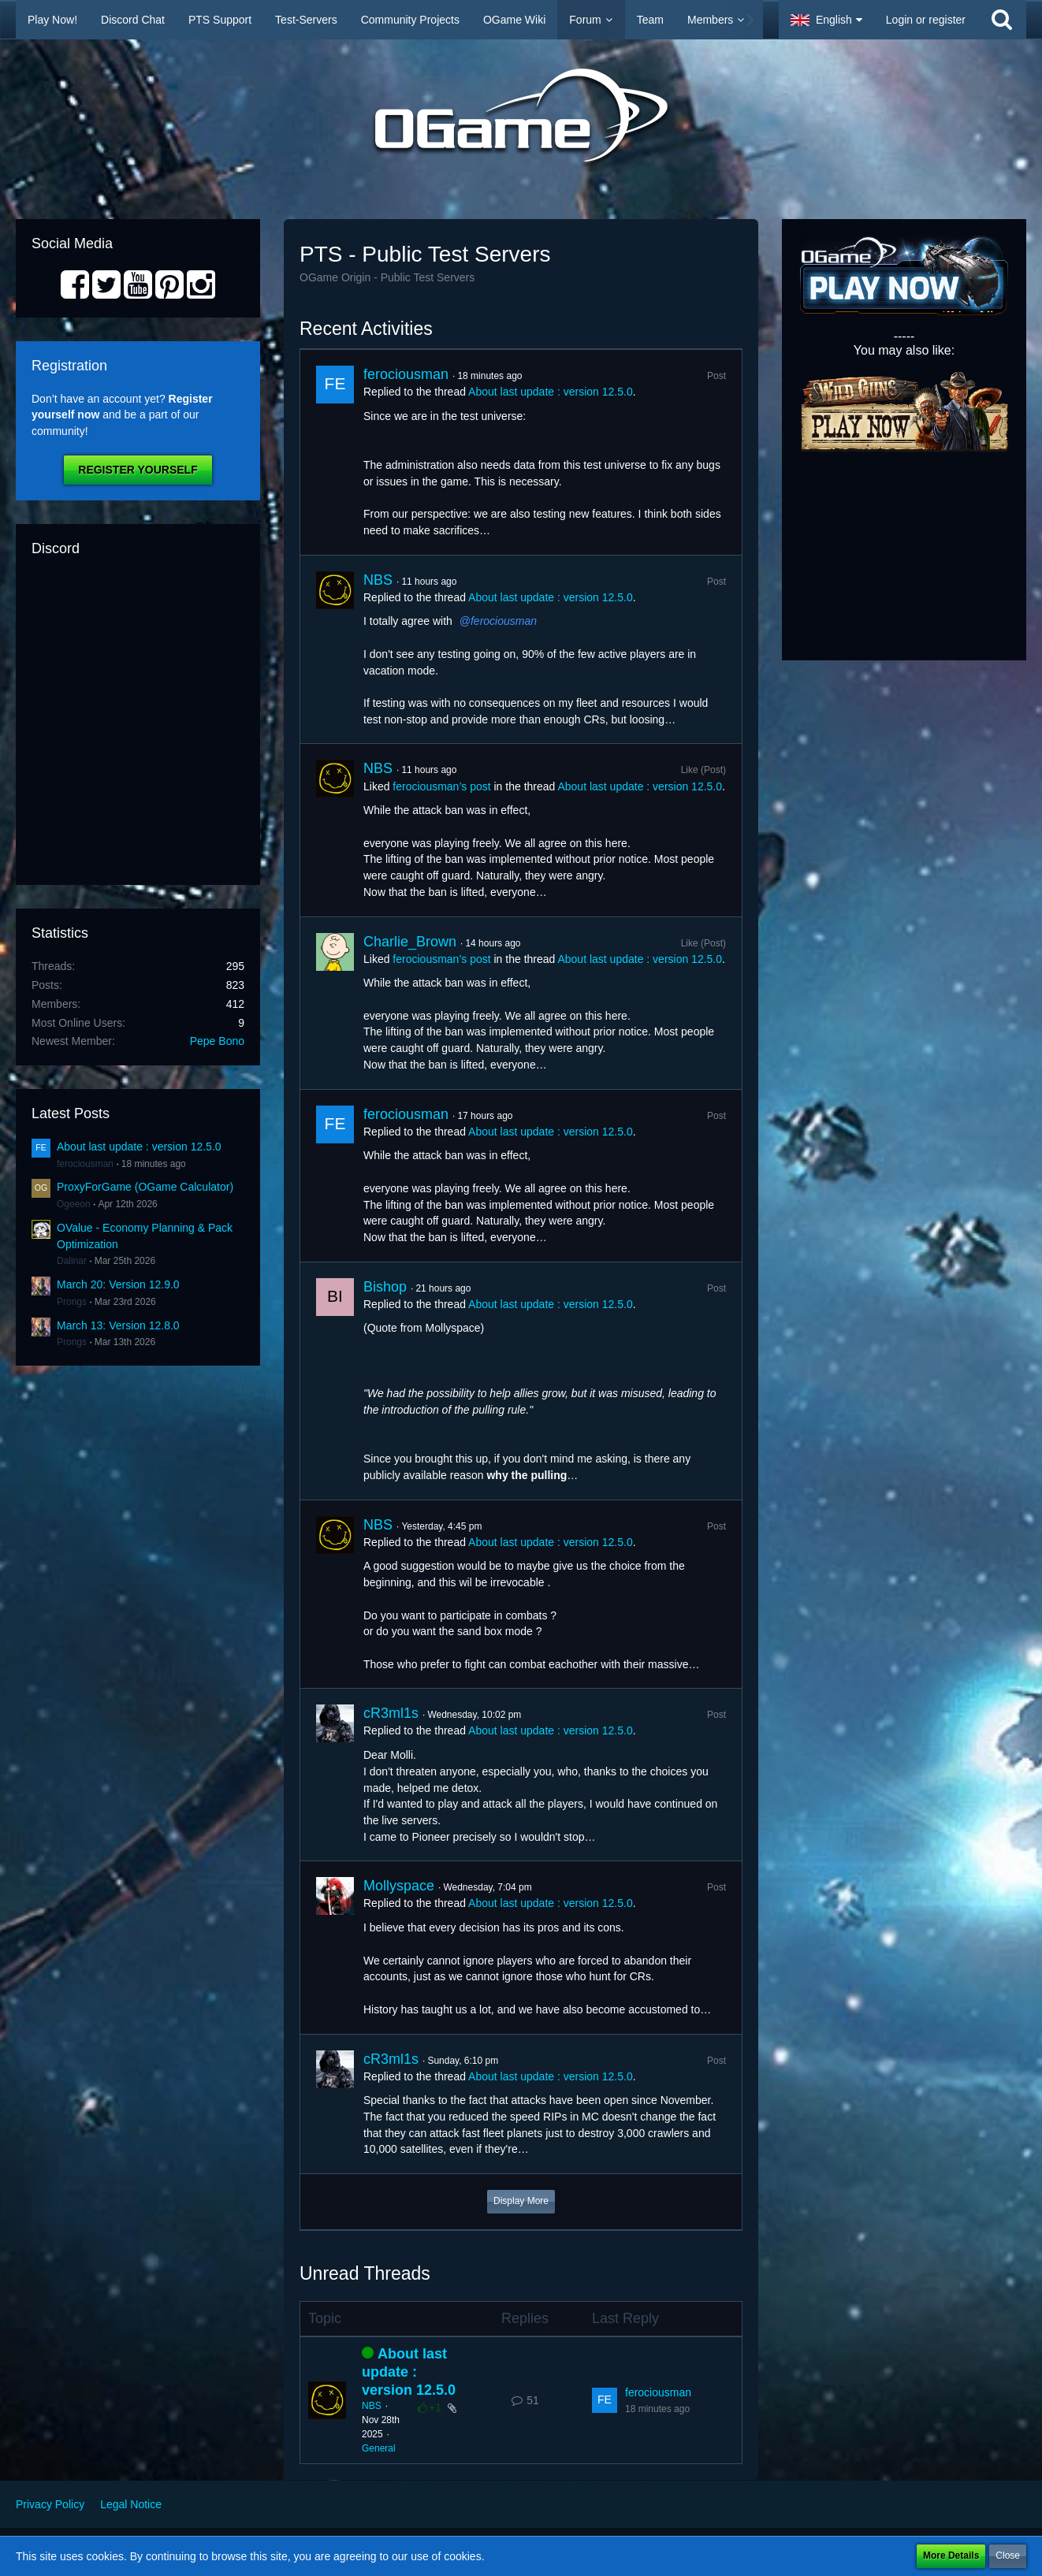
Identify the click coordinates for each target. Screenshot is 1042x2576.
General (379, 2448)
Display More (521, 2200)
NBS (378, 580)
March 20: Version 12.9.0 (118, 1284)
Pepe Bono (217, 1041)
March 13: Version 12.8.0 (118, 1325)
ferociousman (85, 1163)
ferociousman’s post (441, 786)
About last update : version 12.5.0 (139, 1146)
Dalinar (72, 1260)
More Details (951, 2555)
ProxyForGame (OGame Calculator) (145, 1186)
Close (1007, 2555)
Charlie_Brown (409, 942)
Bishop (385, 1287)
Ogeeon (74, 1204)
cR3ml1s (391, 1713)
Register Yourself (137, 469)
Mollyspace (398, 1886)
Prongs (72, 1301)
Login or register (926, 19)
